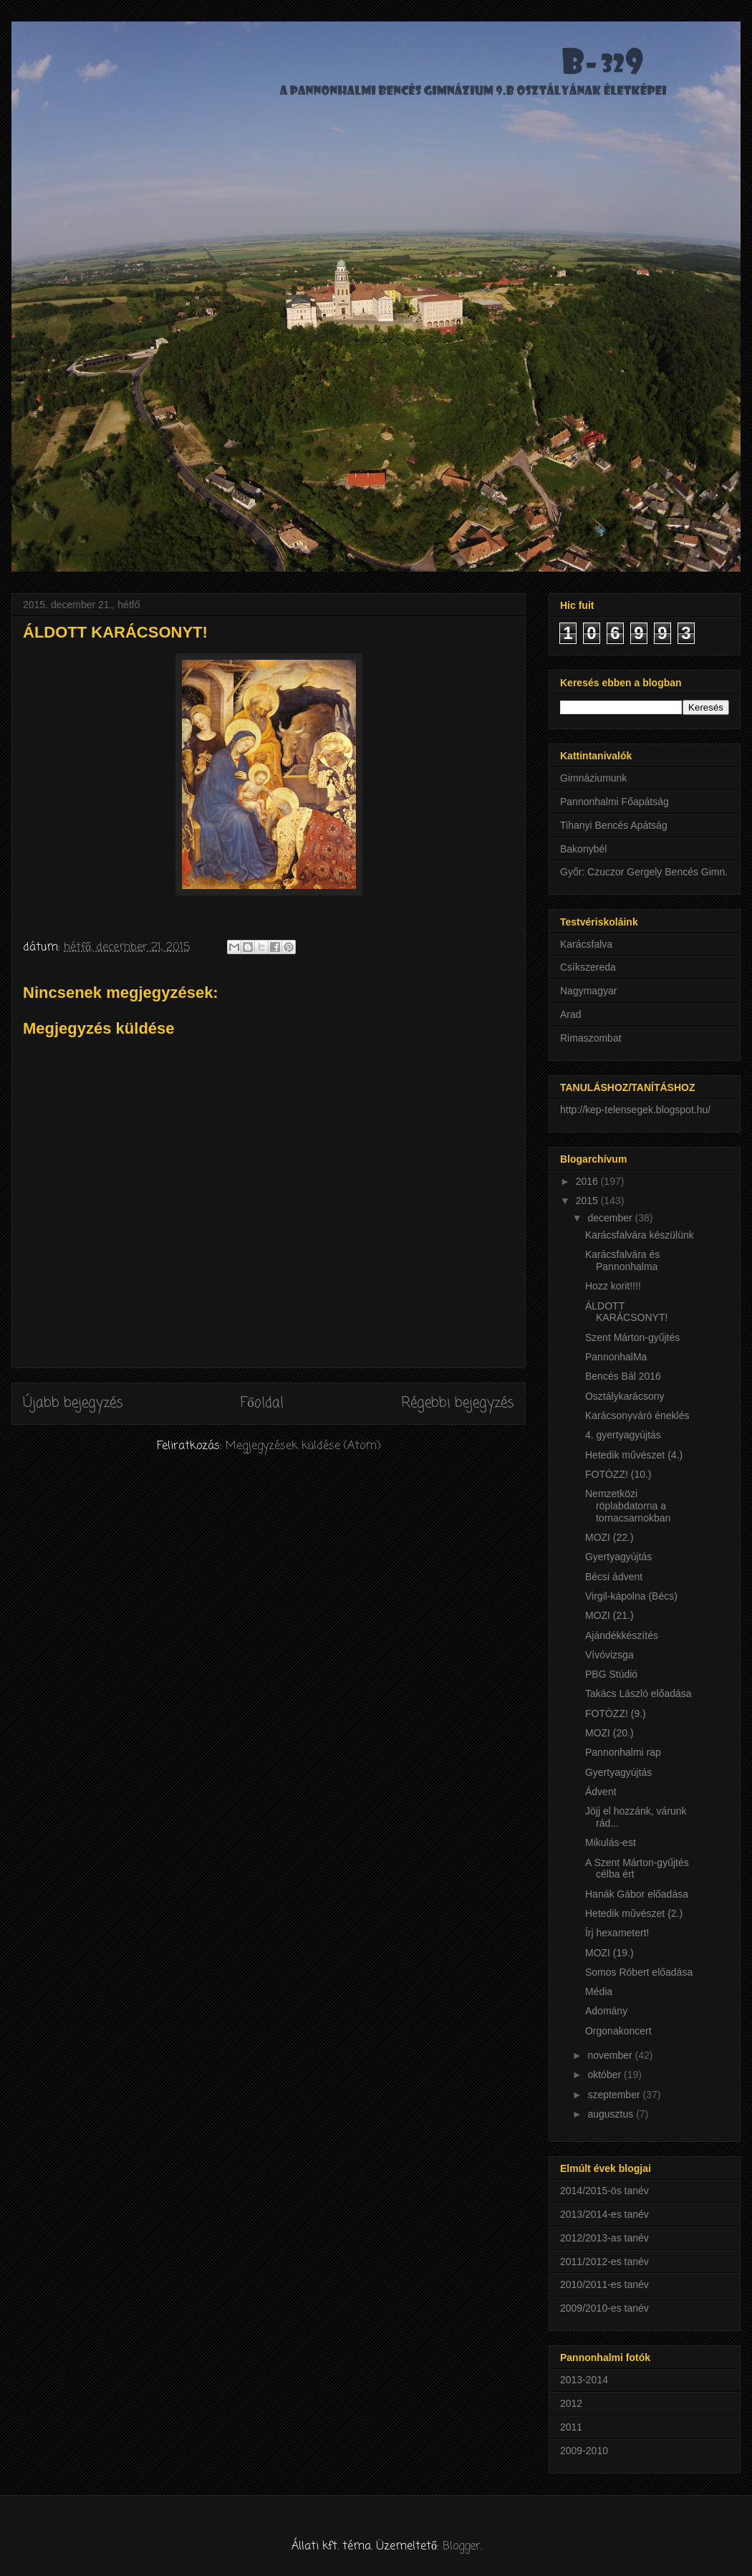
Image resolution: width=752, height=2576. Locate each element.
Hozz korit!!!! (613, 1286)
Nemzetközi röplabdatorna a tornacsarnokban (627, 1506)
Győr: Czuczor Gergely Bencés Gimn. (644, 872)
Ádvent (601, 1791)
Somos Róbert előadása (639, 1972)
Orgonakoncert (618, 2031)
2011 (571, 2427)
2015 (588, 1200)
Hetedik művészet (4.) (634, 1455)
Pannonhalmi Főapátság (614, 801)
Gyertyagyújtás (618, 1556)
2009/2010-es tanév (604, 2308)
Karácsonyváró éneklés (637, 1415)
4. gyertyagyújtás (623, 1435)
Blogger (462, 2546)
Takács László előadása (638, 1693)
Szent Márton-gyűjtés (632, 1337)
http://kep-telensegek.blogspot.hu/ (635, 1109)
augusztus (611, 2114)
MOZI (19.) (609, 1953)
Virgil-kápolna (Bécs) (631, 1596)
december (611, 1218)
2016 (588, 1181)
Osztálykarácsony (624, 1396)
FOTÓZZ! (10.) (618, 1474)
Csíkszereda (588, 967)
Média (598, 1991)
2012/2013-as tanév (604, 2238)
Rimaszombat (591, 1038)
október (605, 2074)
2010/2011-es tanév (604, 2284)
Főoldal (262, 1403)
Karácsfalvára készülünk (639, 1235)
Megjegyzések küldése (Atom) (303, 1446)
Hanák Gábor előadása (636, 1894)
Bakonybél (583, 849)
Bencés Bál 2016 (623, 1376)
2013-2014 (584, 2379)
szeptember (614, 2094)
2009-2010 (584, 2450)
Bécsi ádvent (613, 1576)
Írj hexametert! (617, 1932)
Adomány (606, 2011)
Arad (571, 1014)
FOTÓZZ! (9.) (615, 1713)
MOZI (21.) (609, 1615)
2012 (571, 2403)
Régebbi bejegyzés (457, 1403)
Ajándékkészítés (621, 1635)
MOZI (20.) (609, 1733)
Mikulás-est (610, 1842)
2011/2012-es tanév (604, 2261)
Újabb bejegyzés (73, 1403)
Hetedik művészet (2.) (634, 1913)
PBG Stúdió (611, 1674)
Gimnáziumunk (593, 778)
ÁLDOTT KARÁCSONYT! (626, 1312)
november (611, 2055)
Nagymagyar (588, 990)
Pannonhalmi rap (623, 1752)
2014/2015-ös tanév (604, 2190)
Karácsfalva (586, 944)
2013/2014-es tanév (604, 2214)
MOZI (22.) (609, 1537)
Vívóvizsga (609, 1655)
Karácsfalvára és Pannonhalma (622, 1260)
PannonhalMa (616, 1357)
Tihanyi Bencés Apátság (613, 825)
